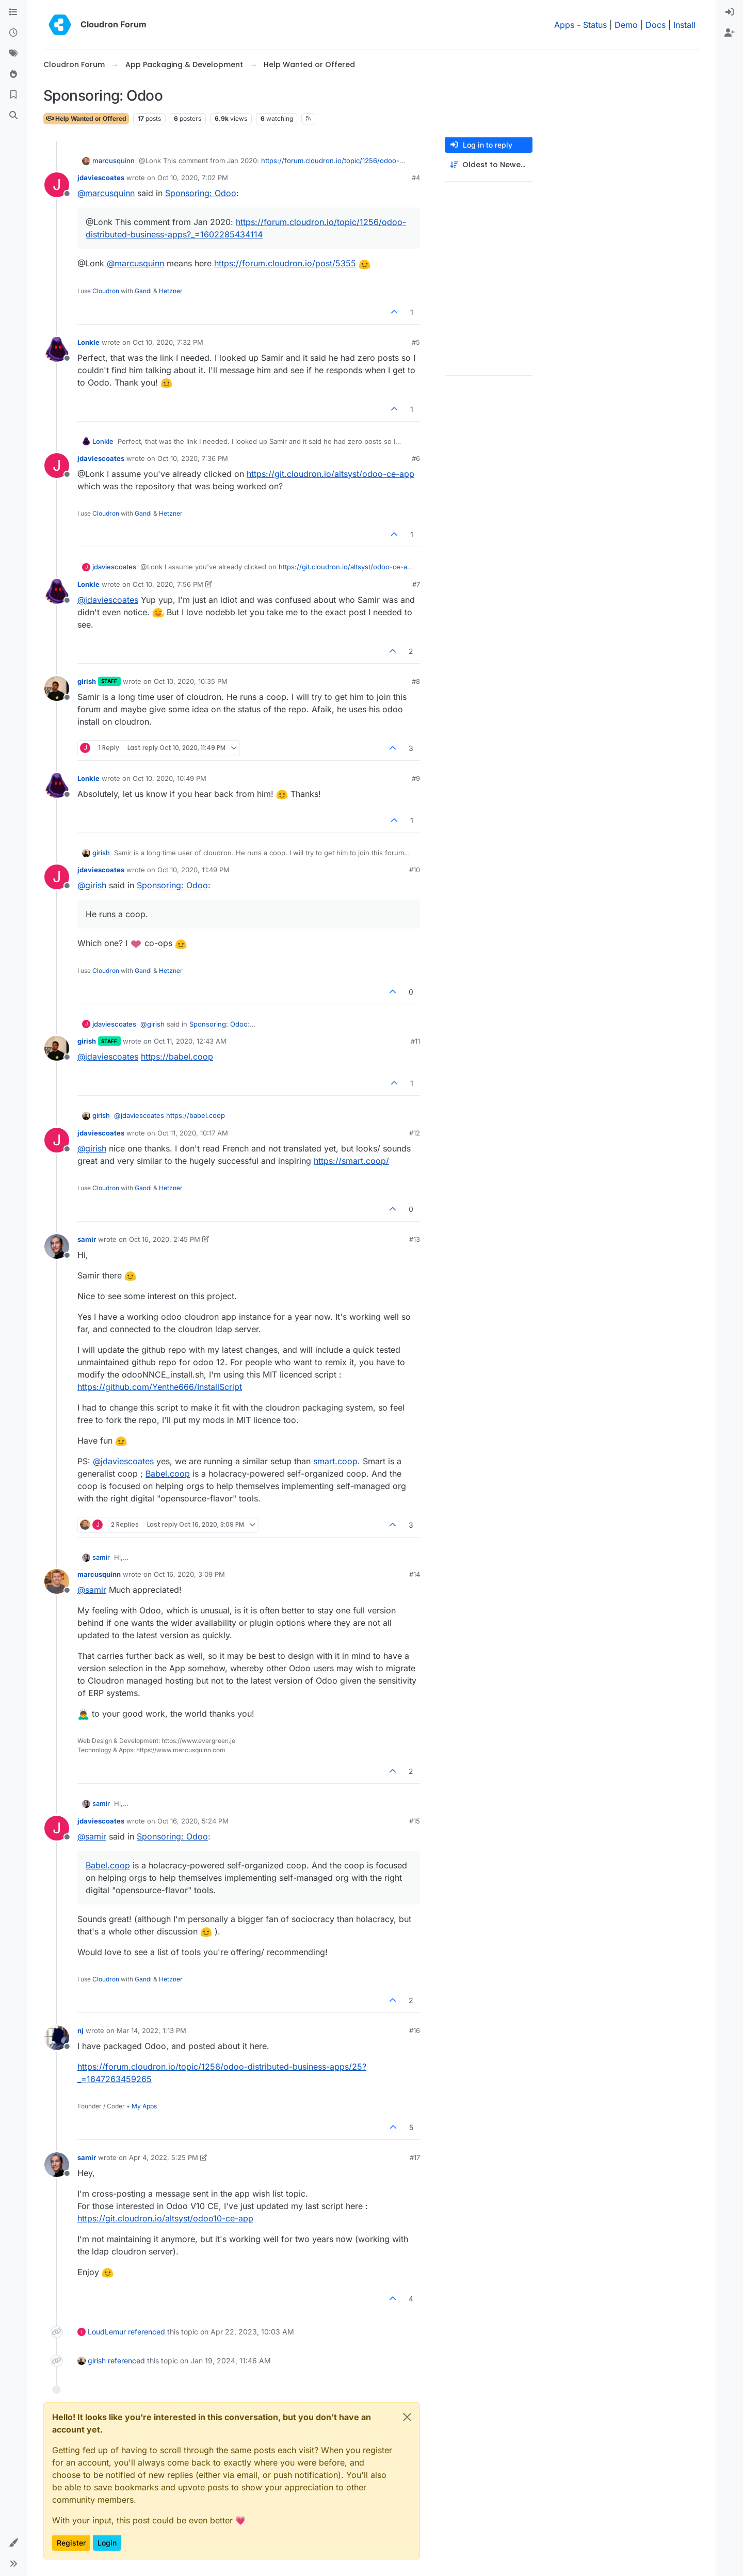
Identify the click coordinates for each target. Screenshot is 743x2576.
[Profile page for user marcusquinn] (56, 1581)
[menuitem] (729, 12)
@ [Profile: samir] (91, 1590)
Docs (655, 25)
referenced (146, 2331)
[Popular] (13, 74)
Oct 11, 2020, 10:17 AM (192, 1133)
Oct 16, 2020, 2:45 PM (164, 1239)
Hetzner (171, 291)
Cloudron (105, 291)
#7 (416, 584)
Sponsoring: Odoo (200, 193)
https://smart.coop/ (351, 1161)
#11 (415, 1041)
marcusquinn (113, 160)
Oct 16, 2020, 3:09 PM (189, 1574)
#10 (414, 870)
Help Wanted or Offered (86, 118)
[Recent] (13, 33)
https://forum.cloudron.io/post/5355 (285, 263)
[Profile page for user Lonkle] (56, 349)
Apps (564, 25)
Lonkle (88, 342)
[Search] (13, 115)
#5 (416, 342)
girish (86, 681)
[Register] (729, 33)
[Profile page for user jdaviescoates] (56, 184)
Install (684, 25)
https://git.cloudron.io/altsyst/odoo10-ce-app (165, 2218)
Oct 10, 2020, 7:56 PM (168, 584)
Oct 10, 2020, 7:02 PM (192, 177)
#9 (416, 778)
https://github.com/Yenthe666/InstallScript (159, 1387)
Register (71, 2542)
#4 (416, 177)
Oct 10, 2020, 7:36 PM (192, 458)
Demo (626, 25)
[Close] (407, 2417)
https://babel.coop (177, 1056)
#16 (414, 2030)
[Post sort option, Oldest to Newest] (488, 165)
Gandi (143, 291)
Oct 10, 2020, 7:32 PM (168, 342)
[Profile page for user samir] (56, 1246)
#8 (416, 681)
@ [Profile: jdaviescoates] (107, 600)
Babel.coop (168, 1473)
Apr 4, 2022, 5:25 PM (163, 2157)
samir (86, 1239)
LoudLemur (107, 2331)
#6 (416, 458)
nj (80, 2030)
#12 (414, 1133)
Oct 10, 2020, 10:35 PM (191, 681)
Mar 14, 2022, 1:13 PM (151, 2030)
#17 (415, 2157)
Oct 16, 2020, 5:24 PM (193, 1821)
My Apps (144, 2106)
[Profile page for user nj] (56, 2037)
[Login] (729, 12)
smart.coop (335, 1461)
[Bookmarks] (13, 95)
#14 (414, 1574)
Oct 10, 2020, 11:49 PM (193, 870)
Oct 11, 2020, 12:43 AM (190, 1041)
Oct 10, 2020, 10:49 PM (169, 778)
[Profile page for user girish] (56, 688)
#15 (414, 1821)
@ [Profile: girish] (91, 885)
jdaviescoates (100, 177)
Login (107, 2542)
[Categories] (13, 12)
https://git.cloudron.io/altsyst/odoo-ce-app (330, 474)
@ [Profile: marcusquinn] (106, 193)
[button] (13, 2543)
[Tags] (13, 53)
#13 (414, 1239)
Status (595, 25)
